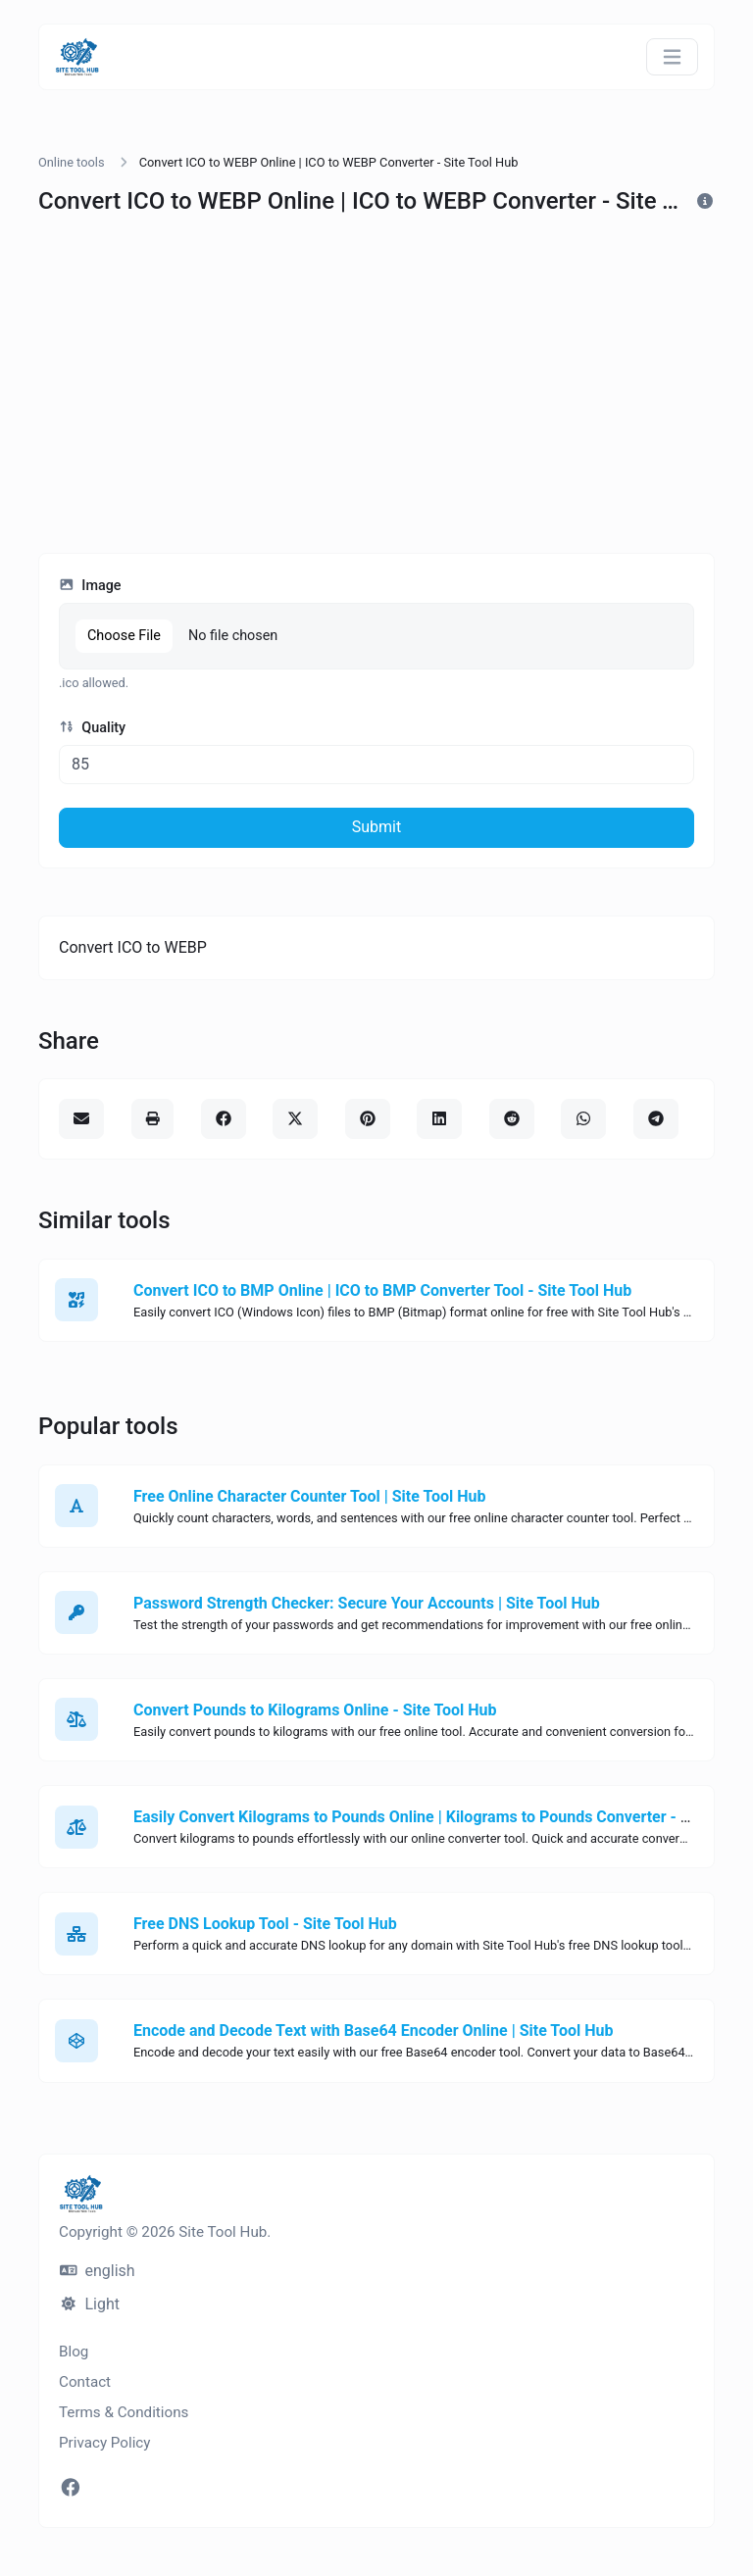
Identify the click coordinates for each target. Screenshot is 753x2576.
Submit (376, 826)
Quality (92, 727)
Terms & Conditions (123, 2412)
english (97, 2270)
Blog (73, 2351)
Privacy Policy (105, 2443)
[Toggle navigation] (672, 57)
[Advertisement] (376, 392)
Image (90, 585)
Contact (85, 2382)
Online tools (71, 162)
